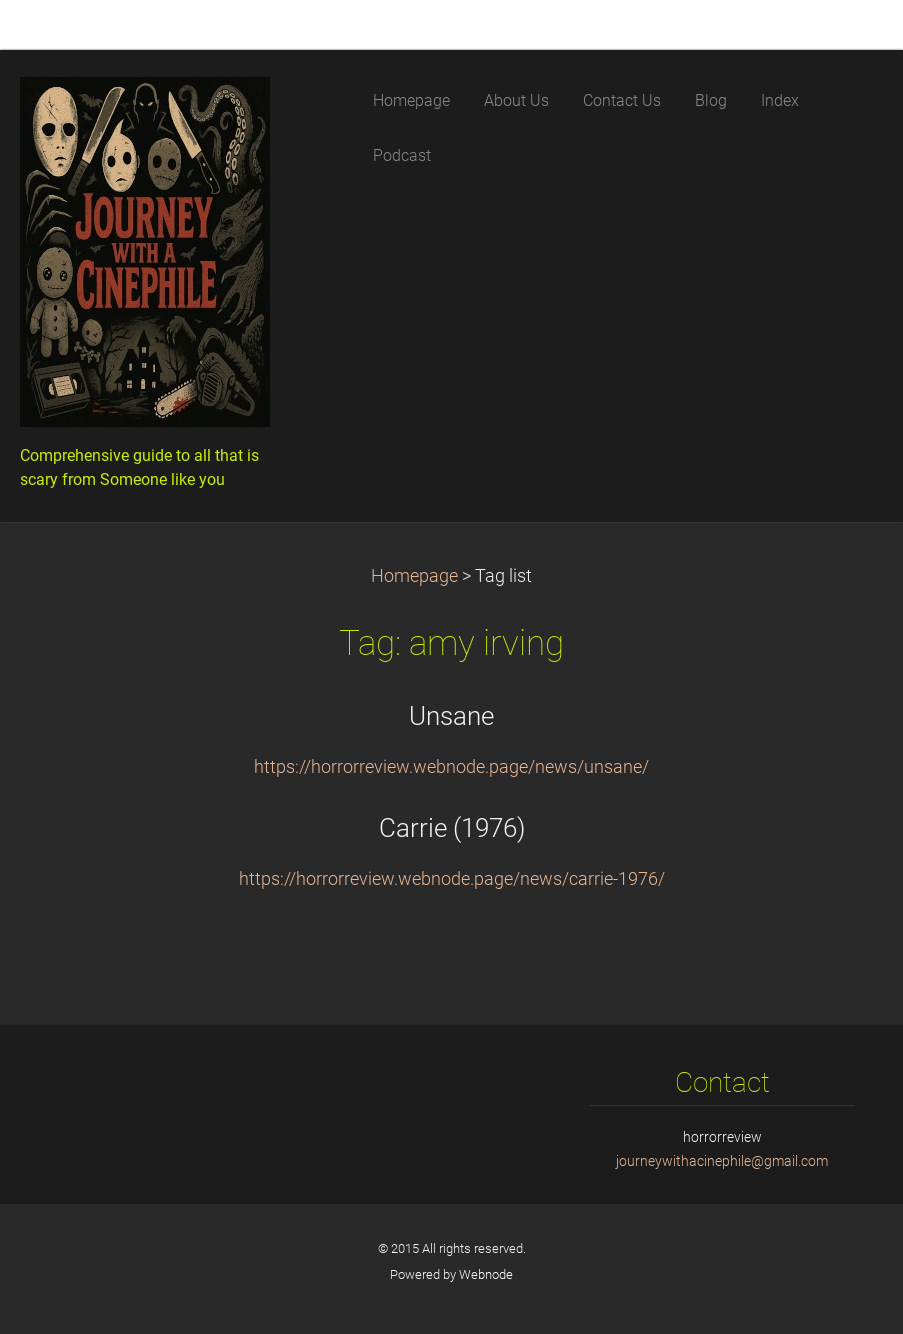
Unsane (451, 716)
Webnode (486, 1274)
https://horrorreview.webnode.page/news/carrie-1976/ (452, 879)
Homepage (414, 576)
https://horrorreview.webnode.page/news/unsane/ (451, 767)
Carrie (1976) (452, 828)
